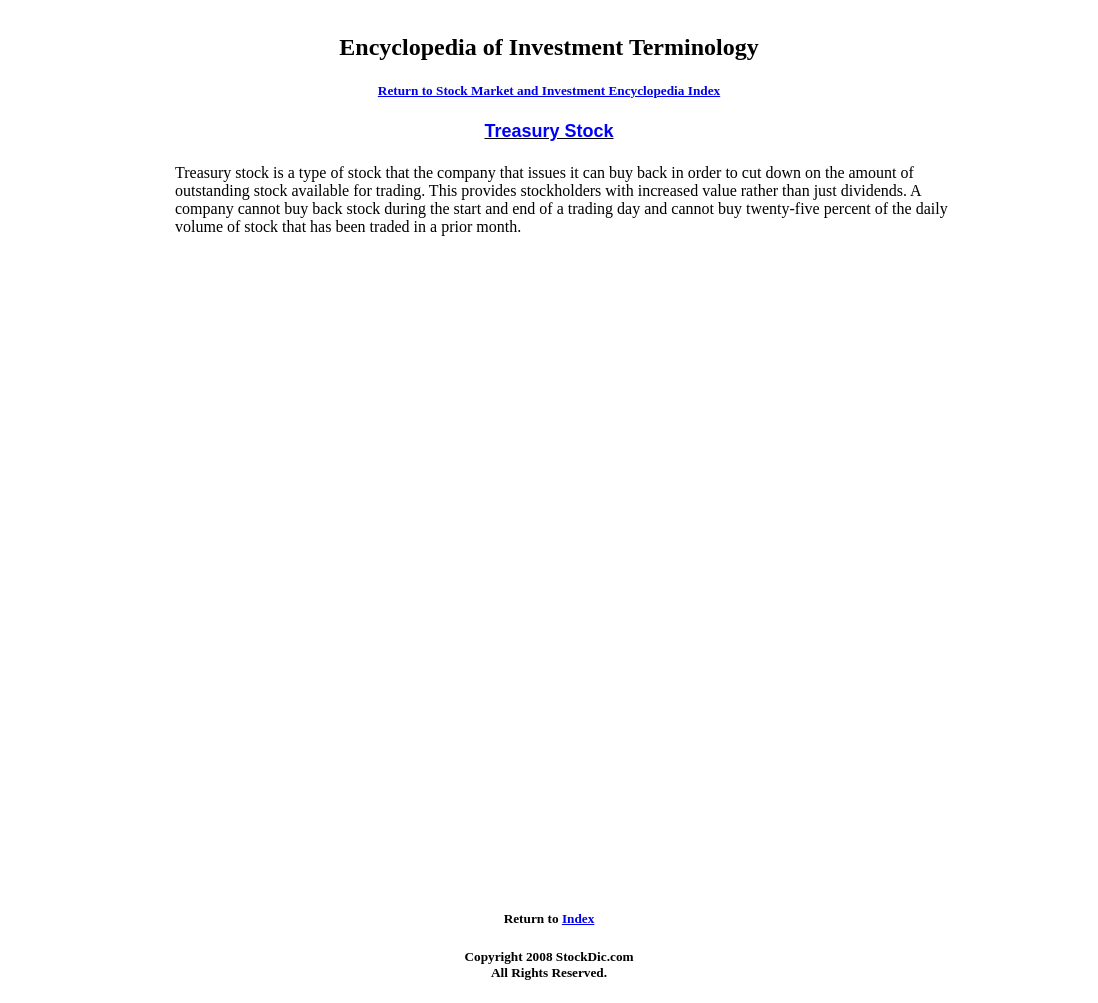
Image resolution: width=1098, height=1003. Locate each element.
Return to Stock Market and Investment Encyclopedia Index (549, 90)
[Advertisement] (91, 464)
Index (578, 918)
